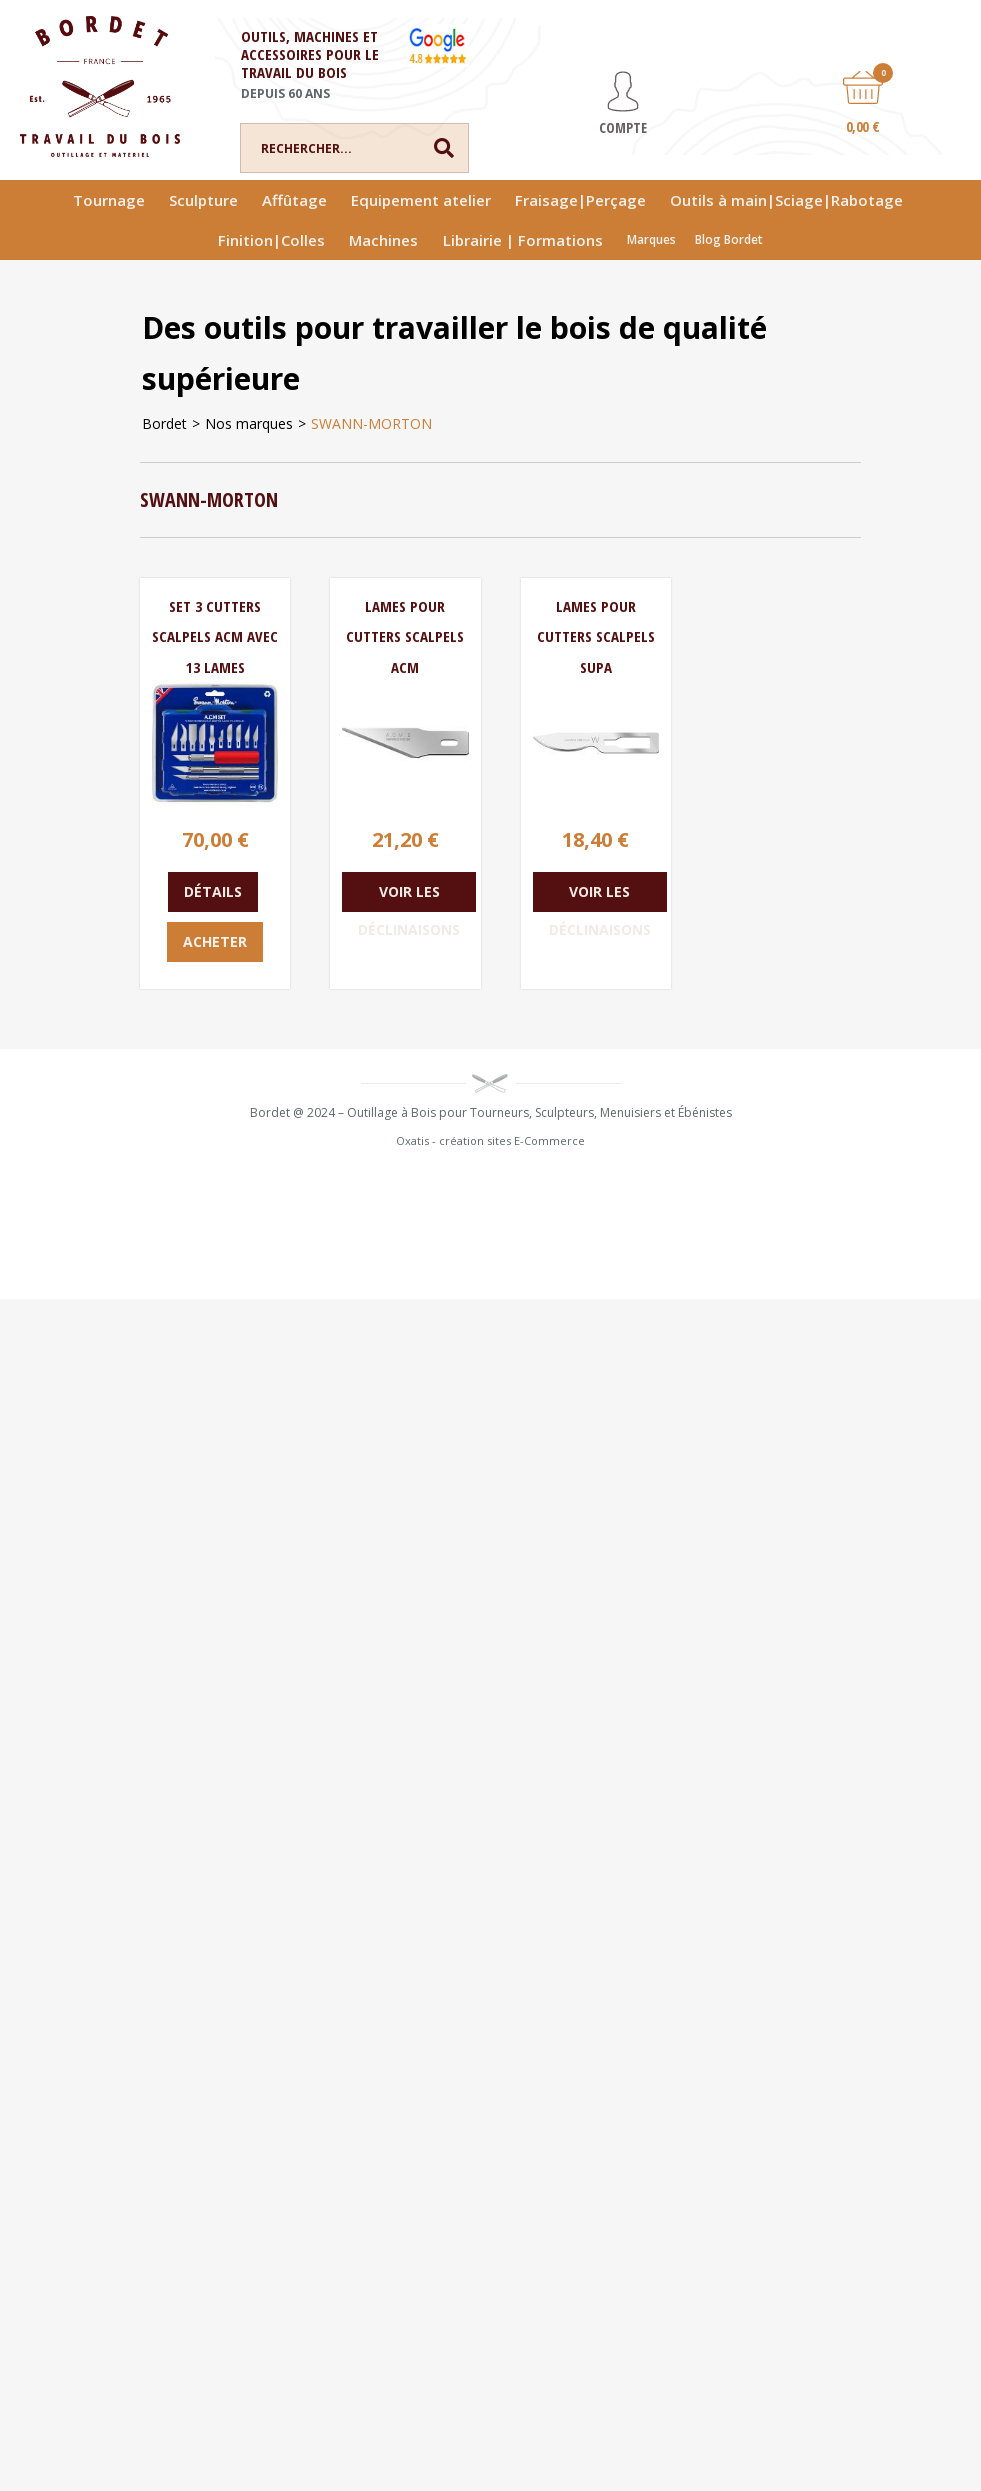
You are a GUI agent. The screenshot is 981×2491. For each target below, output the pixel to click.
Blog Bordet (729, 239)
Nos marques (249, 423)
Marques (651, 239)
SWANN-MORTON (371, 423)
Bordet (164, 423)
